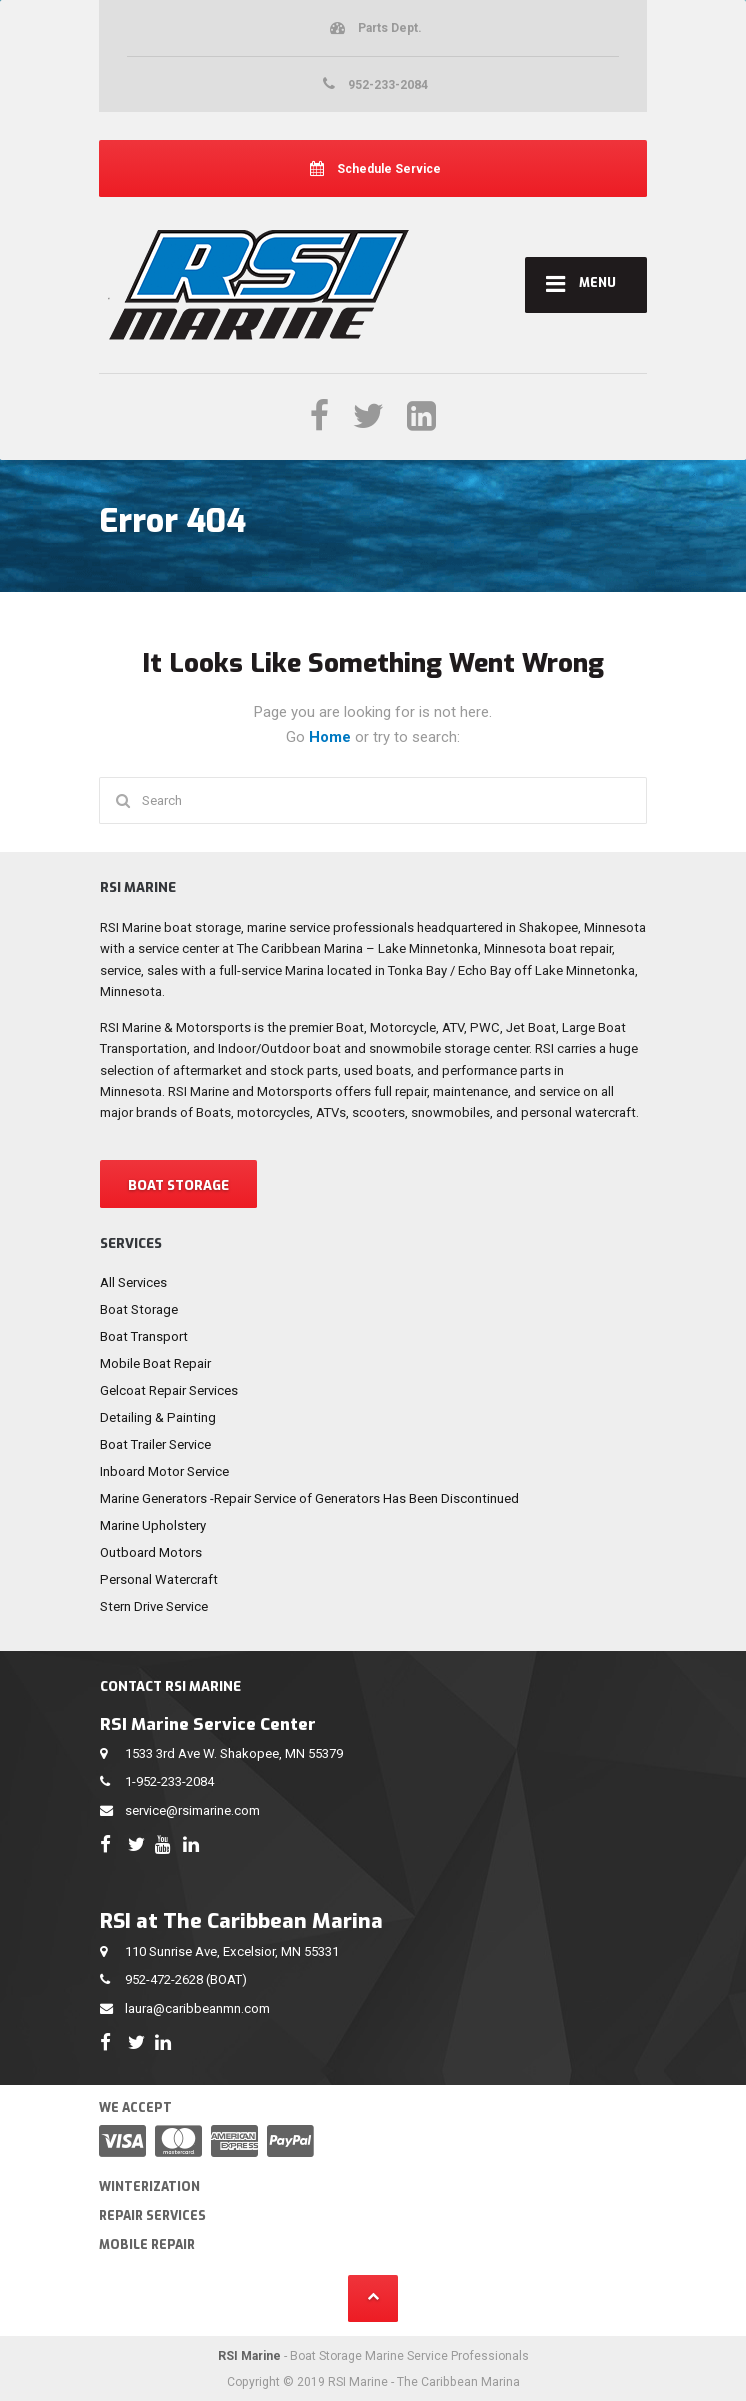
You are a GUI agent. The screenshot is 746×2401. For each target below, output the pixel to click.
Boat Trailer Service (155, 1444)
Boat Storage (139, 1309)
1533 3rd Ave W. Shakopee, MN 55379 (234, 1753)
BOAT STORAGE (178, 1185)
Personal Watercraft (159, 1579)
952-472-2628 (164, 1979)
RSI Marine (249, 2356)
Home (332, 737)
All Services (133, 1282)
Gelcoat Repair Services (169, 1390)
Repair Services (152, 2216)
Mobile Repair (147, 2245)
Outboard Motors (151, 1552)
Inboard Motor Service (164, 1471)
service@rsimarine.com (192, 1810)
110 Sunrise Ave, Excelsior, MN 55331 (232, 1951)
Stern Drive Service (154, 1606)
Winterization (149, 2187)
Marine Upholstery (153, 1525)
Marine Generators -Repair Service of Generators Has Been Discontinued (309, 1498)
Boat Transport (144, 1336)
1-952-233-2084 (169, 1781)
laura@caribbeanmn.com (197, 2008)
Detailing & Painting (158, 1417)
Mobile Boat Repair (155, 1363)
